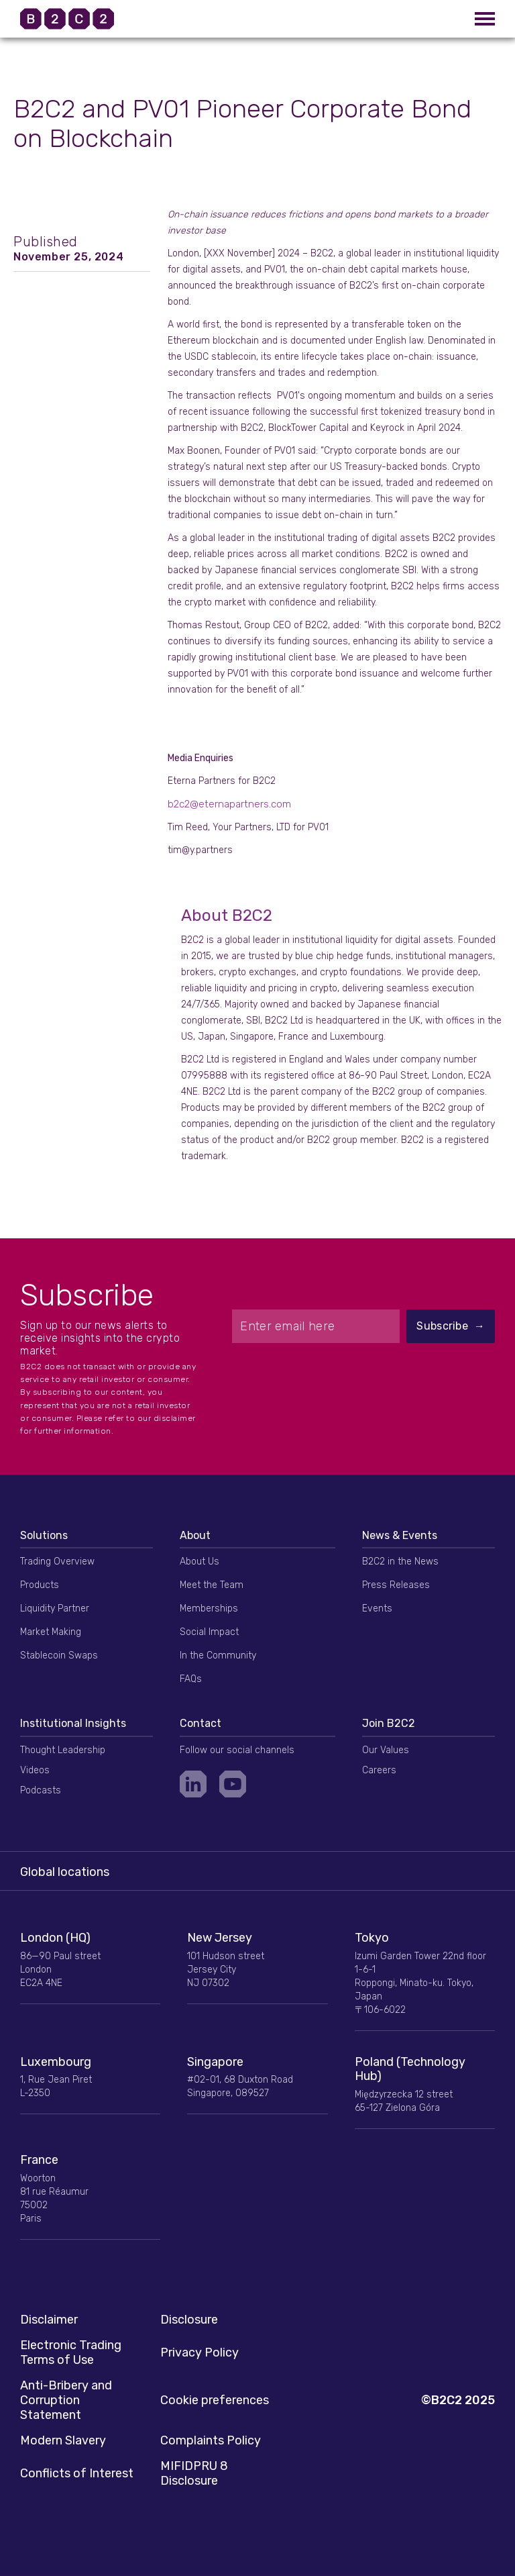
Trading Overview (57, 1561)
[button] (485, 19)
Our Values (385, 1750)
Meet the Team (211, 1585)
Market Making (50, 1632)
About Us (199, 1561)
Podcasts (40, 1790)
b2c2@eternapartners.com (229, 804)
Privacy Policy (199, 2352)
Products (39, 1585)
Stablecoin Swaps (59, 1655)
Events (377, 1608)
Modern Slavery (63, 2440)
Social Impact (209, 1632)
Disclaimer (49, 2319)
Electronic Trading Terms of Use (70, 2352)
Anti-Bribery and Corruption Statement (66, 2400)
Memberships (209, 1608)
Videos (35, 1770)
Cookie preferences (214, 2400)
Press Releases (396, 1585)
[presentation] (363, 1376)
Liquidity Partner (54, 1608)
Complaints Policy (210, 2440)
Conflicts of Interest (76, 2473)
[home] (84, 18)
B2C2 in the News (400, 1561)
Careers (379, 1770)
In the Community (218, 1655)
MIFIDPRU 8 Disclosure (194, 2473)
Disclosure (189, 2319)
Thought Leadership (62, 1750)
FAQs (191, 1679)
